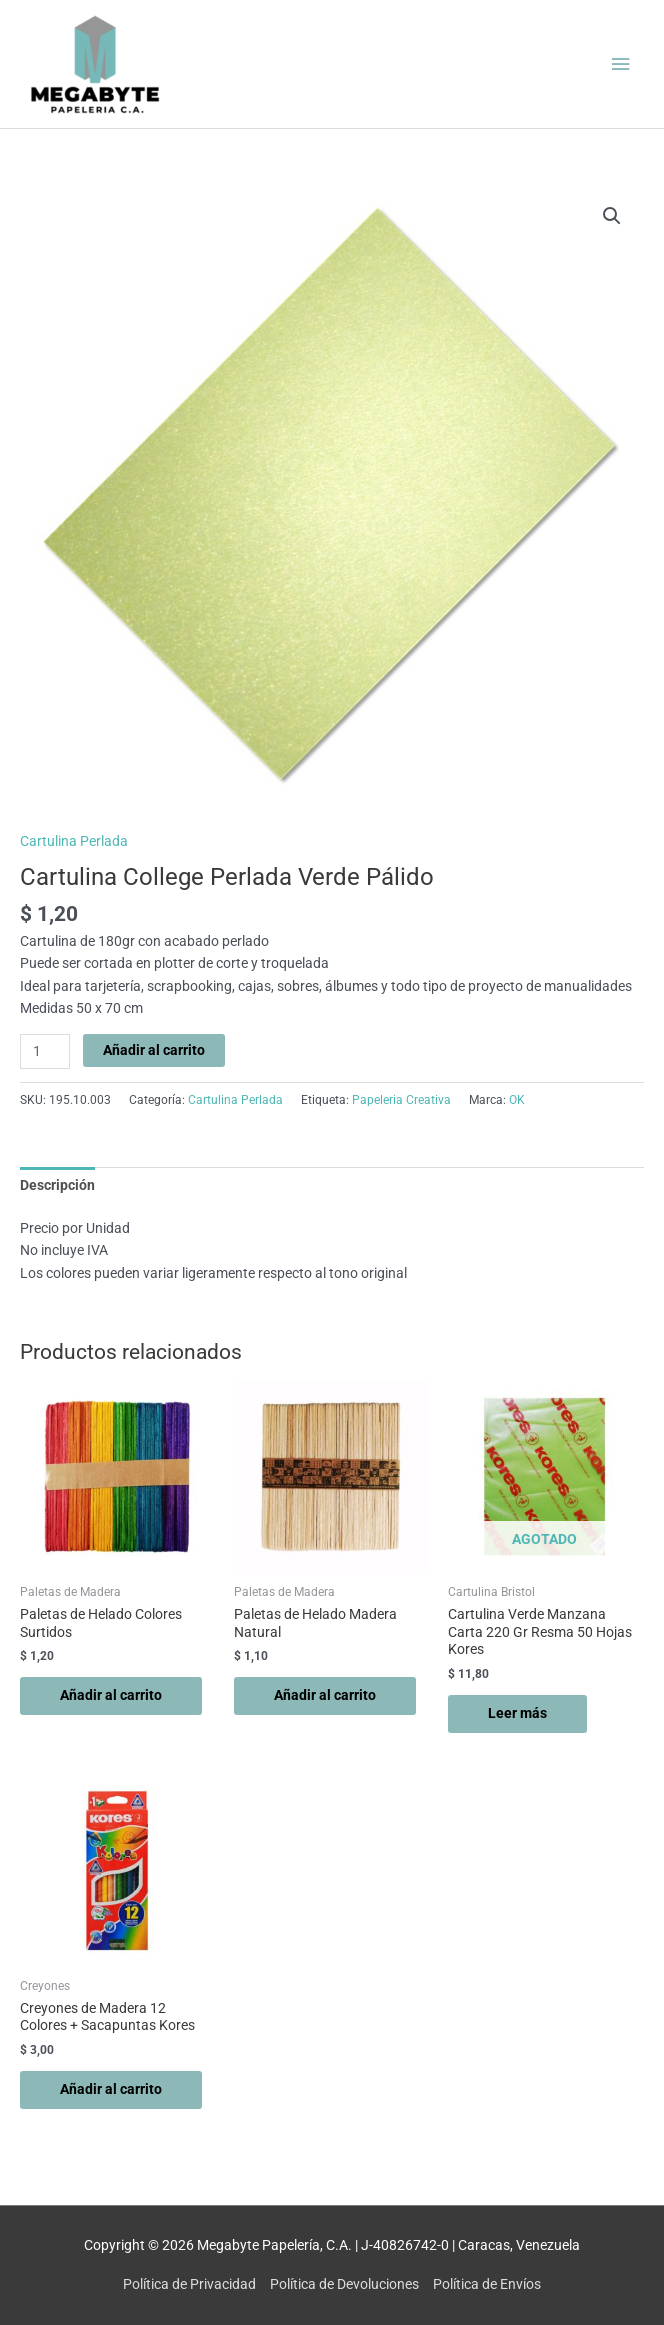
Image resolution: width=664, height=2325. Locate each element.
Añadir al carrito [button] (111, 1695)
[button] (612, 216)
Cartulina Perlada (74, 841)
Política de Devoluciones (344, 2284)
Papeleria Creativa (401, 1100)
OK (517, 1100)
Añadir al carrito (154, 1050)
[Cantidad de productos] (45, 1051)
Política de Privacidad (189, 2284)
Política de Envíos (487, 2284)
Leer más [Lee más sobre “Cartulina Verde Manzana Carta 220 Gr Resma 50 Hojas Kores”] (517, 1713)
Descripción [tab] (57, 1185)
